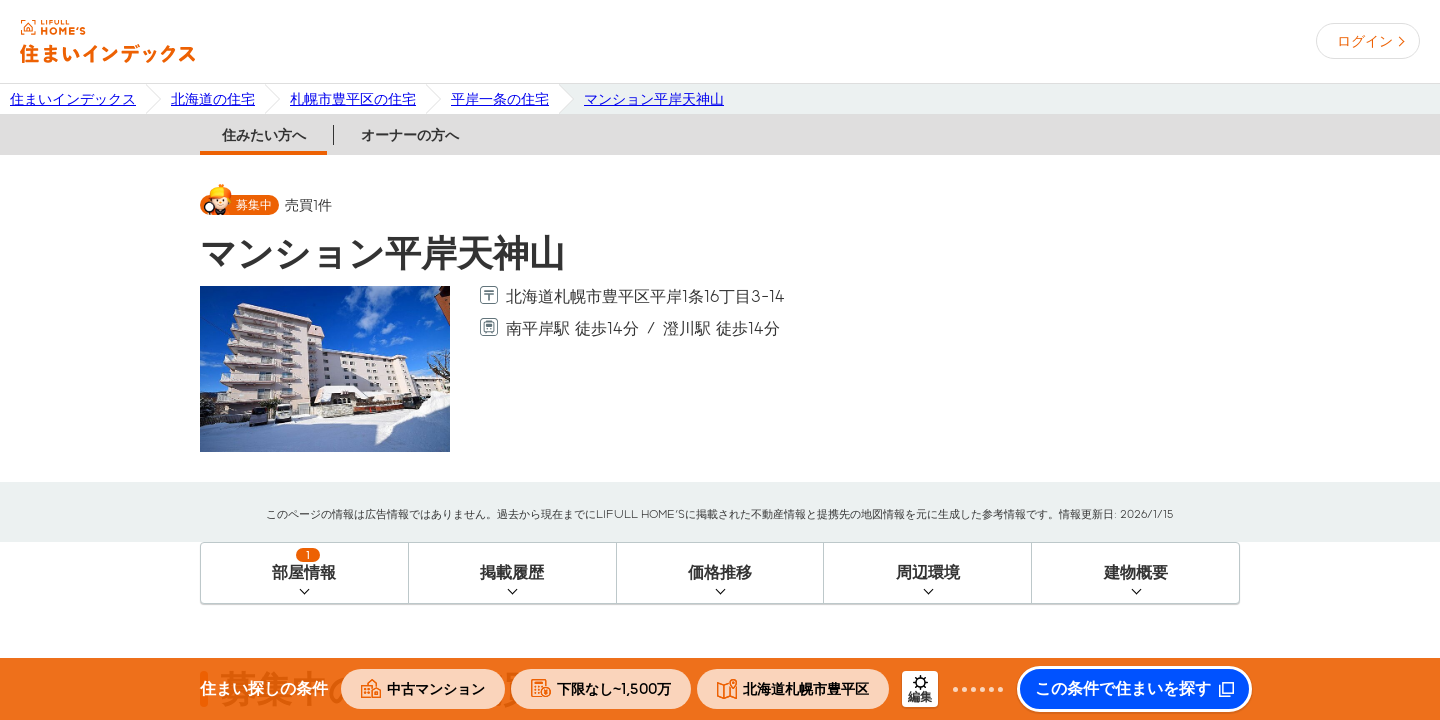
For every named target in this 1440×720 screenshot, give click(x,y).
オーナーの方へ (410, 135)
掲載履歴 (512, 572)
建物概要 (1136, 572)
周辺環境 (928, 572)
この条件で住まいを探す (1123, 689)
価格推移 (720, 572)
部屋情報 (304, 565)
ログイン (1365, 41)
